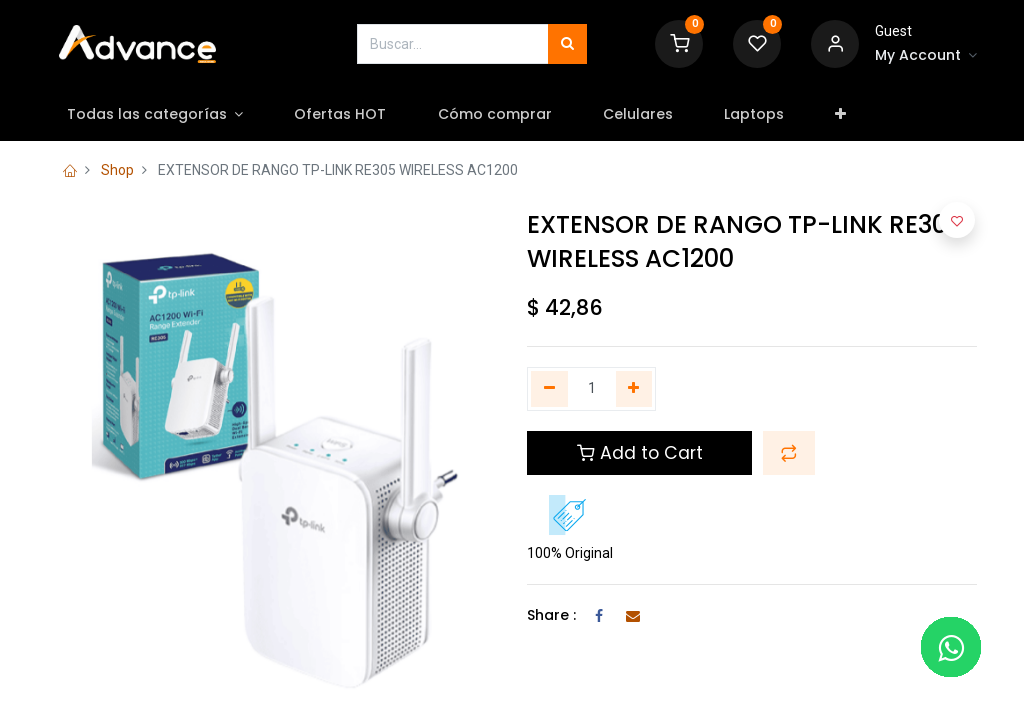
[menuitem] (346, 115)
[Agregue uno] (634, 389)
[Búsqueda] (567, 44)
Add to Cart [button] (640, 453)
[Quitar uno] (549, 389)
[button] (847, 115)
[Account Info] (926, 56)
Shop (117, 170)
